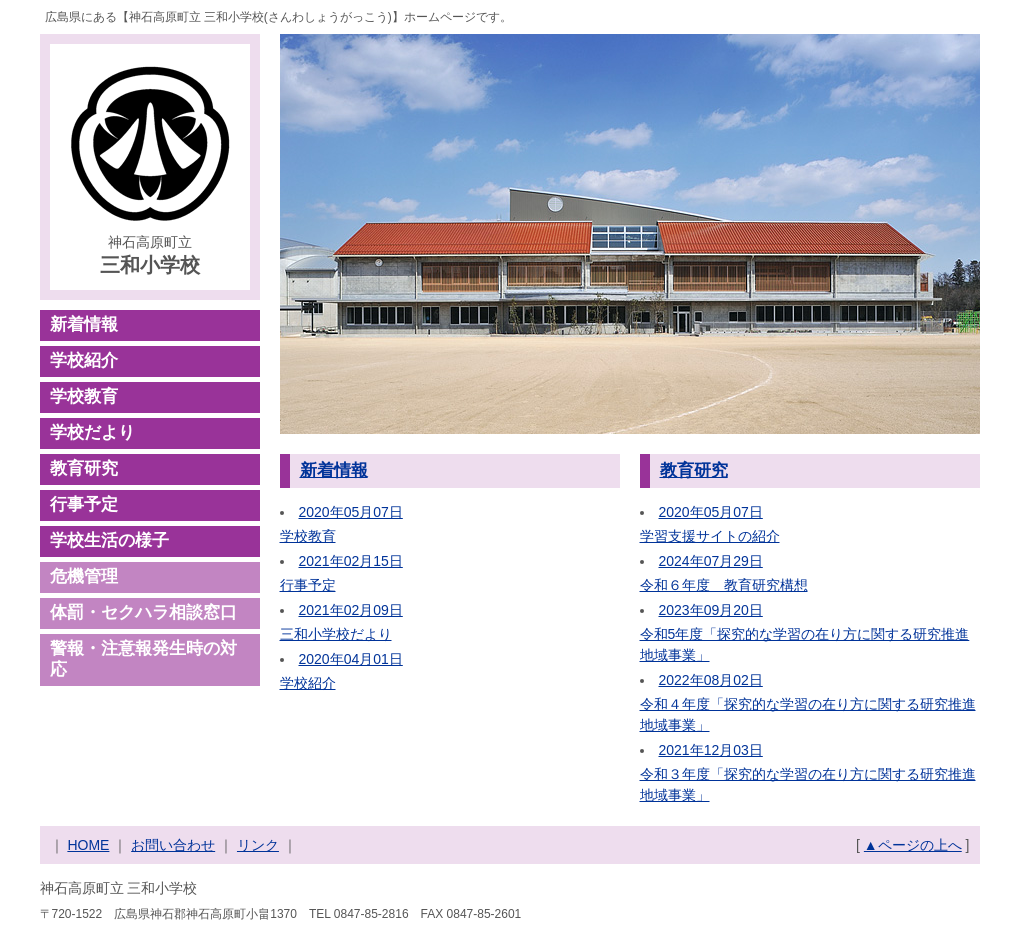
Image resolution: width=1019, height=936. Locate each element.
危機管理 (84, 576)
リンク (258, 845)
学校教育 (84, 396)
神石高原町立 (150, 257)
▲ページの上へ (913, 845)
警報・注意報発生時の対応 (143, 659)
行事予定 (84, 504)
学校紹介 (84, 360)
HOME (88, 845)
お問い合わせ (173, 845)
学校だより (92, 432)
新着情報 (84, 324)
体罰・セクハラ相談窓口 (143, 612)
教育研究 (84, 468)
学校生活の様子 (109, 540)
